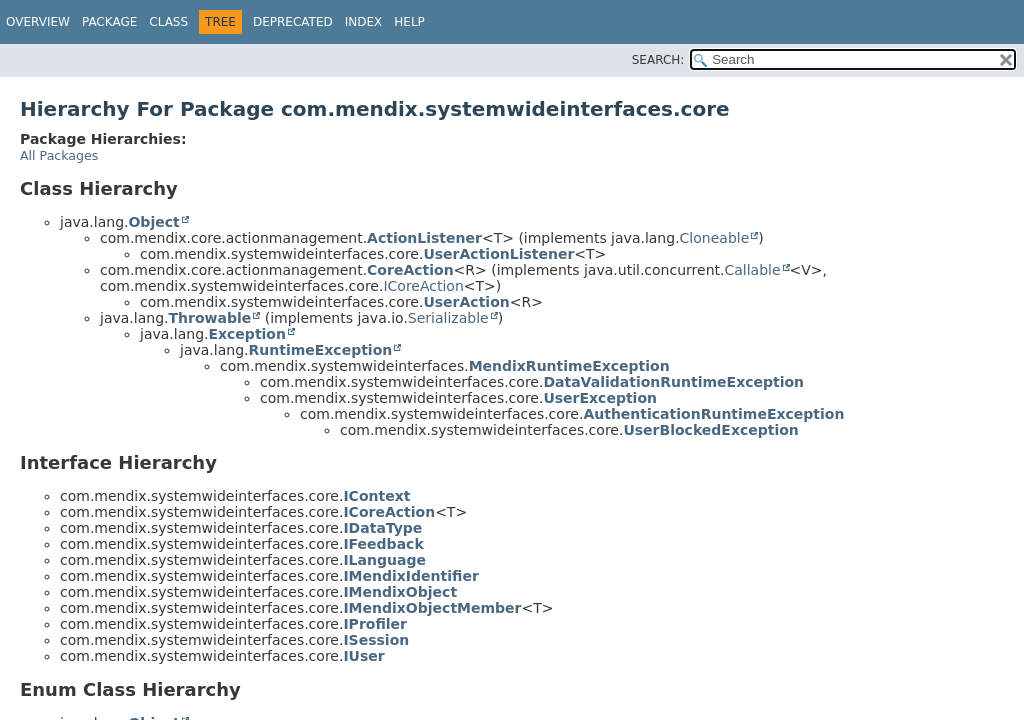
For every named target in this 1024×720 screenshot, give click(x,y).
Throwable (209, 318)
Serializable (448, 318)
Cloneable (715, 238)
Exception (247, 334)
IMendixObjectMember (432, 608)
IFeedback (383, 544)
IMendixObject (400, 592)
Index (364, 22)
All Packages (59, 155)
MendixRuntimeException (569, 366)
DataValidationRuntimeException (673, 382)
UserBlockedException (710, 430)
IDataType (382, 528)
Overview (38, 22)
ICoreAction (423, 286)
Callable (752, 270)
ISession (376, 640)
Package (109, 22)
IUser (363, 656)
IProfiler (375, 624)
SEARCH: (658, 60)
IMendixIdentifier (410, 576)
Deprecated (293, 22)
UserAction (466, 302)
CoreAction (410, 270)
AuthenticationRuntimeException (713, 414)
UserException (600, 398)
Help (409, 22)
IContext (376, 496)
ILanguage (384, 560)
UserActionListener (498, 254)
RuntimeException (320, 350)
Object (153, 222)
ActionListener (424, 238)
